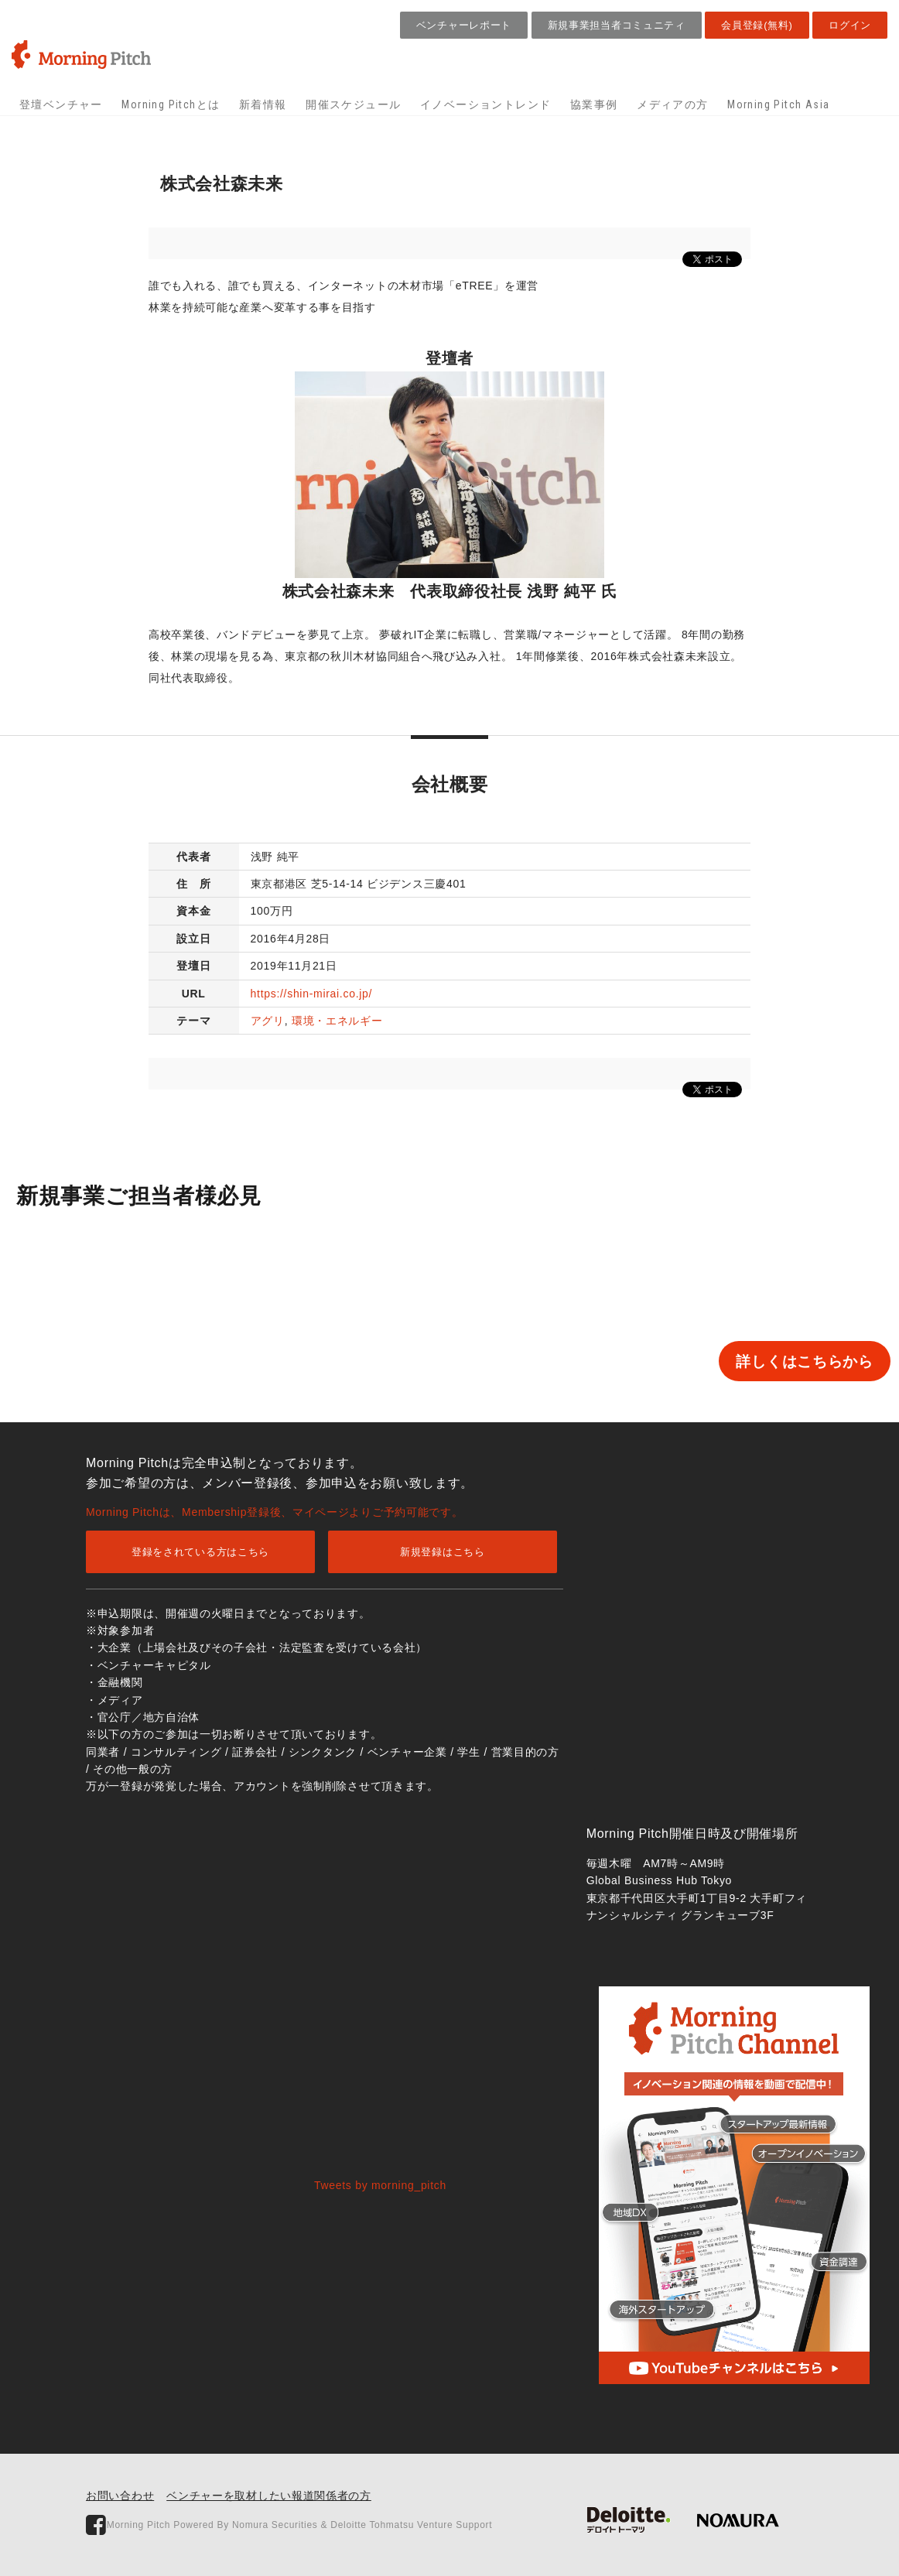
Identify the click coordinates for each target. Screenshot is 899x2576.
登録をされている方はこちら (200, 1552)
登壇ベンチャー (61, 104)
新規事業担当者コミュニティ (616, 25)
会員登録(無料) (756, 25)
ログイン (850, 25)
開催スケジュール (353, 104)
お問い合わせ (120, 2495)
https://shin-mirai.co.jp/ (312, 993)
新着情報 (263, 104)
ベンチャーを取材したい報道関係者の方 (268, 2495)
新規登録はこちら (442, 1552)
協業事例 (594, 104)
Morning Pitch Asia (778, 104)
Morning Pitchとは (170, 104)
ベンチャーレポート (463, 25)
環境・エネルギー (337, 1020)
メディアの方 (672, 104)
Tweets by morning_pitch (380, 2185)
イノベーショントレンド (485, 104)
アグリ (268, 1020)
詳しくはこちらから (757, 1361)
